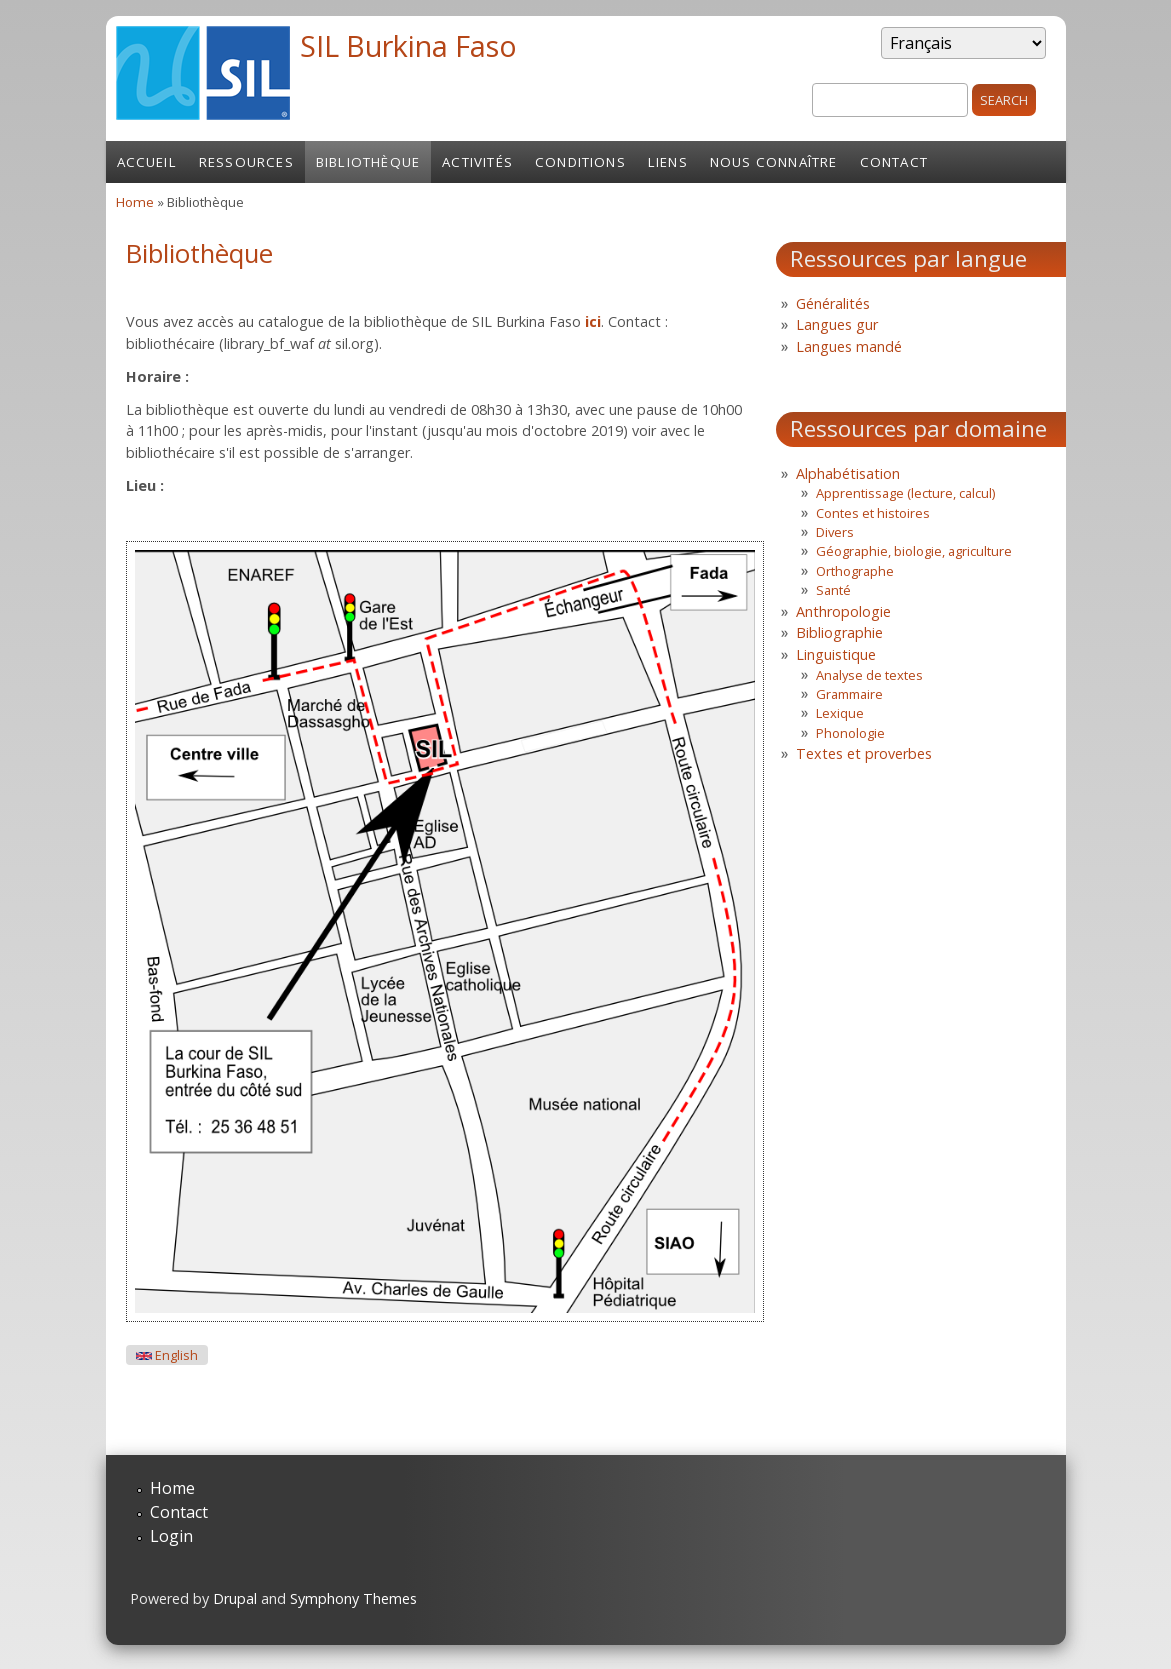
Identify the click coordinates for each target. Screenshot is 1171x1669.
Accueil (147, 162)
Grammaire (849, 694)
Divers (835, 532)
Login (171, 1536)
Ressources (246, 162)
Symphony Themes (353, 1598)
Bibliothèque (368, 162)
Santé (833, 590)
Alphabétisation (848, 473)
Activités (477, 162)
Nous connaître (774, 162)
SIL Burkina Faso (408, 45)
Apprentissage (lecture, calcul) (905, 493)
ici (593, 321)
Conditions (580, 162)
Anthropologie (843, 611)
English (167, 1355)
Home (135, 202)
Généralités (833, 303)
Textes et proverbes (864, 753)
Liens (668, 162)
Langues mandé (849, 346)
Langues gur (837, 324)
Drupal (235, 1598)
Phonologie (850, 733)
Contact (894, 162)
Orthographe (855, 571)
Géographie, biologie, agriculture (914, 551)
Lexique (840, 713)
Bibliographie (839, 632)
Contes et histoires (873, 513)
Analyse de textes (869, 675)
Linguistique (836, 654)
